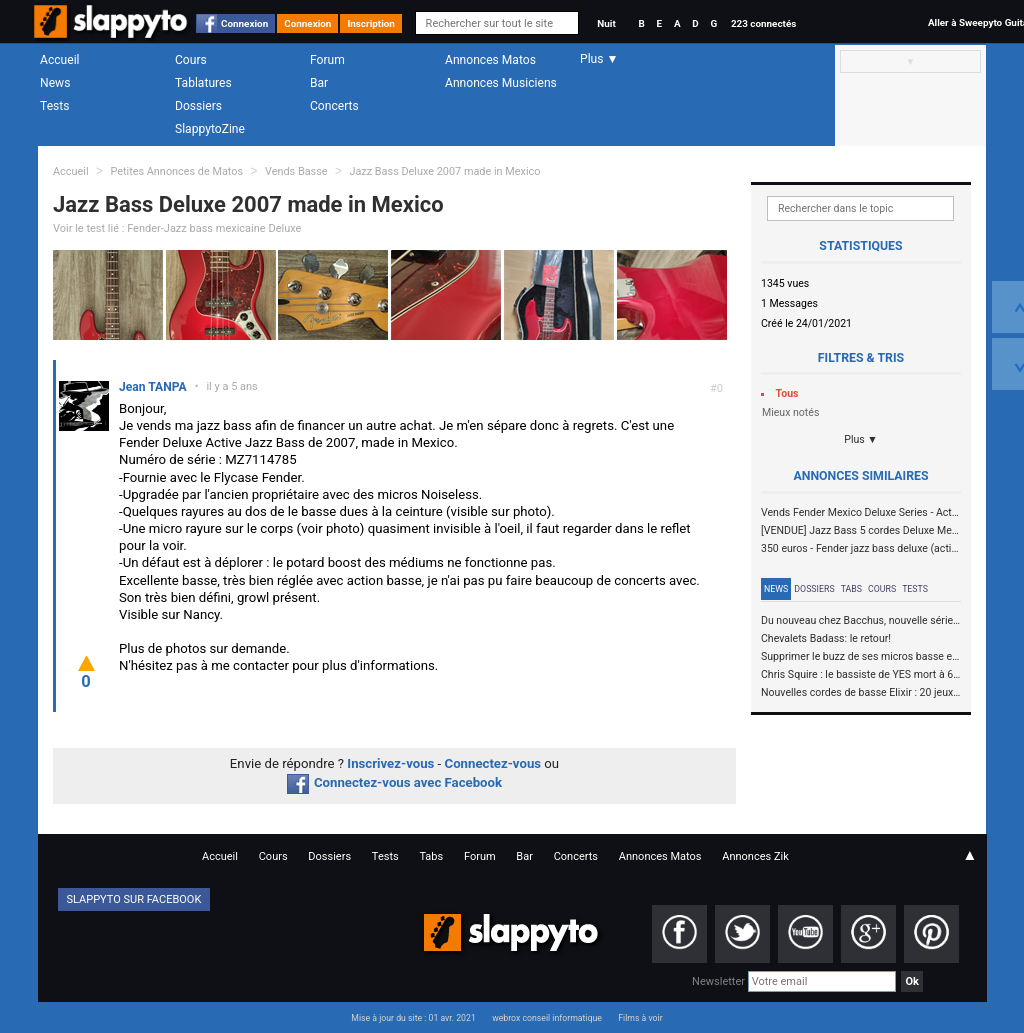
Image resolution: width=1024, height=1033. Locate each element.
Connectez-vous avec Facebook (394, 782)
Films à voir (640, 1018)
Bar (319, 83)
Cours (191, 60)
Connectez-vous (493, 763)
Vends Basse (296, 171)
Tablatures (203, 83)
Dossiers (198, 106)
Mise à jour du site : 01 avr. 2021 (413, 1018)
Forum (327, 60)
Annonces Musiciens (501, 83)
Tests (54, 106)
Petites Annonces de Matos (176, 171)
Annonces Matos (490, 60)
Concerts (334, 106)
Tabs (851, 589)
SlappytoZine (210, 129)
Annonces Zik (755, 856)
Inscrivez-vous (390, 763)
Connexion (244, 23)
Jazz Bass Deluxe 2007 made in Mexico (444, 171)
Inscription (371, 23)
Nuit (606, 23)
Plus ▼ (861, 439)
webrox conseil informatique (547, 1018)
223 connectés (763, 23)
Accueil (60, 60)
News (55, 83)
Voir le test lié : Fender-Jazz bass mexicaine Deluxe (177, 228)
